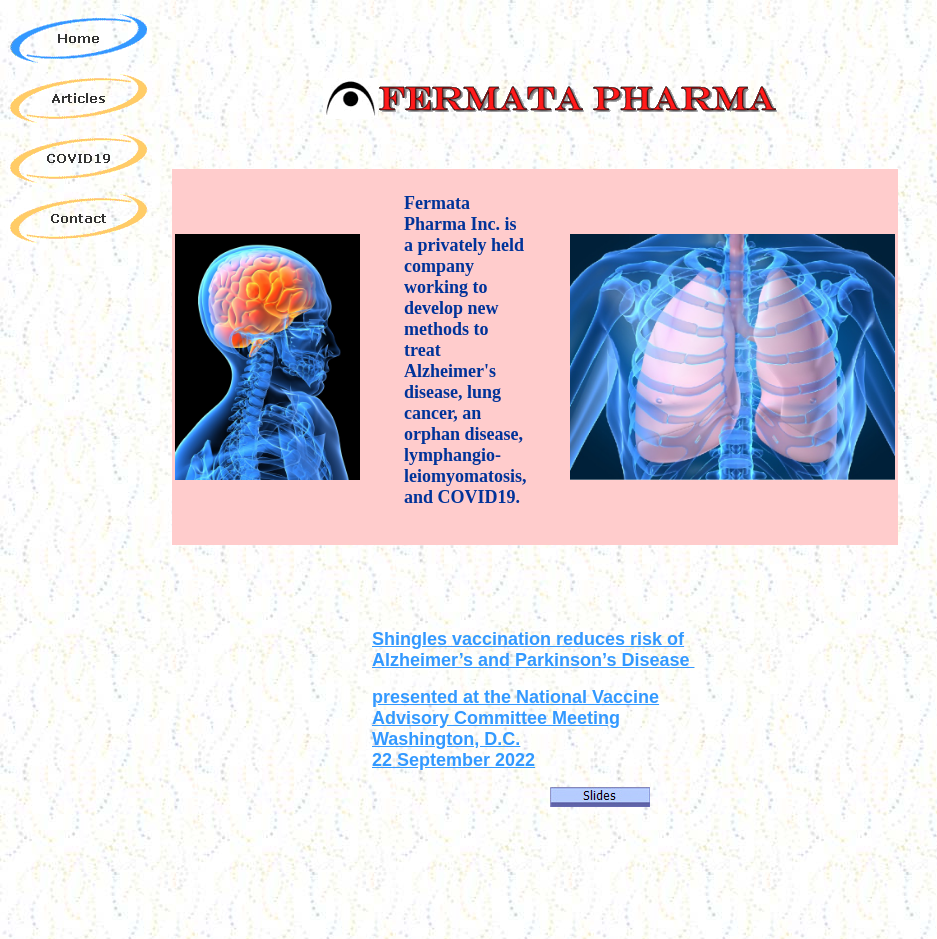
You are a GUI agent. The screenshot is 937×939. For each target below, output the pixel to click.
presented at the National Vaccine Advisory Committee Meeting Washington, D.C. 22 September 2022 (515, 728)
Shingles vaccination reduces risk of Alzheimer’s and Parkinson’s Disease (533, 649)
